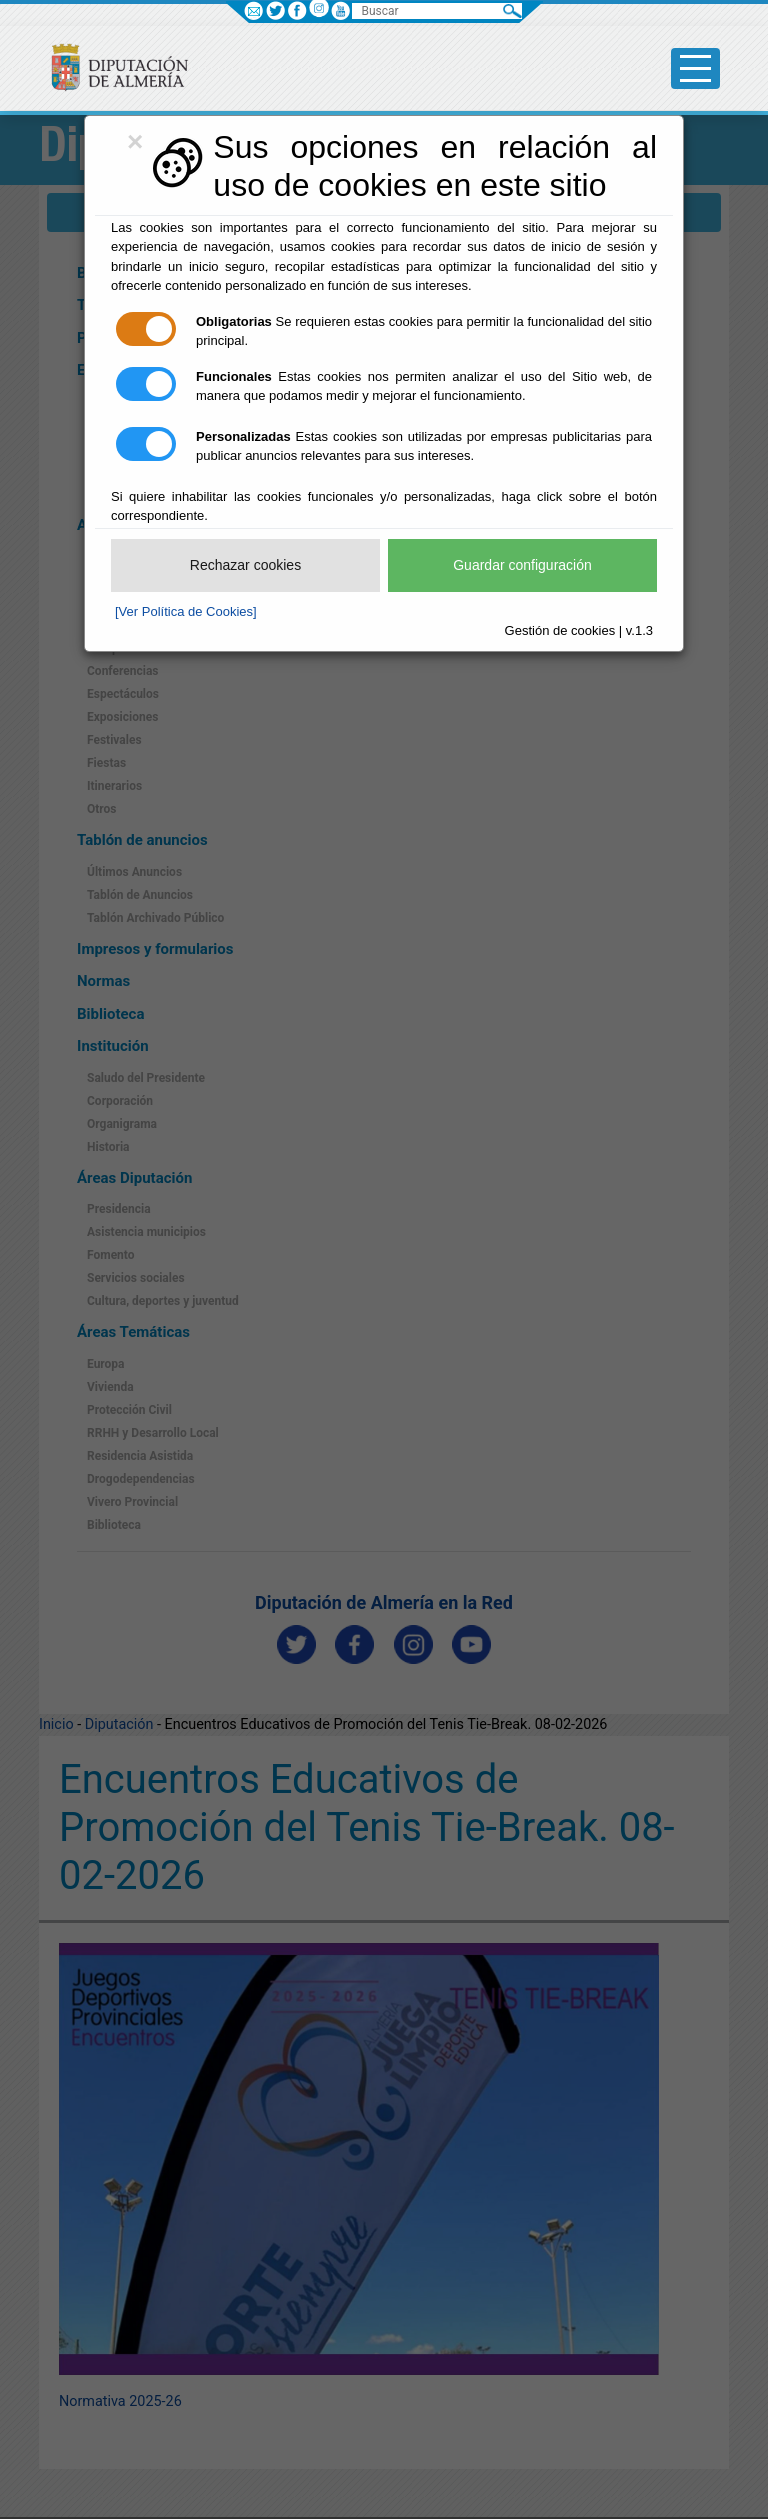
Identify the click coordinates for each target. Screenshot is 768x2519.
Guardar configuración (522, 565)
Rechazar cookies (245, 565)
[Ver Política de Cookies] (186, 611)
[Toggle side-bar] (695, 68)
